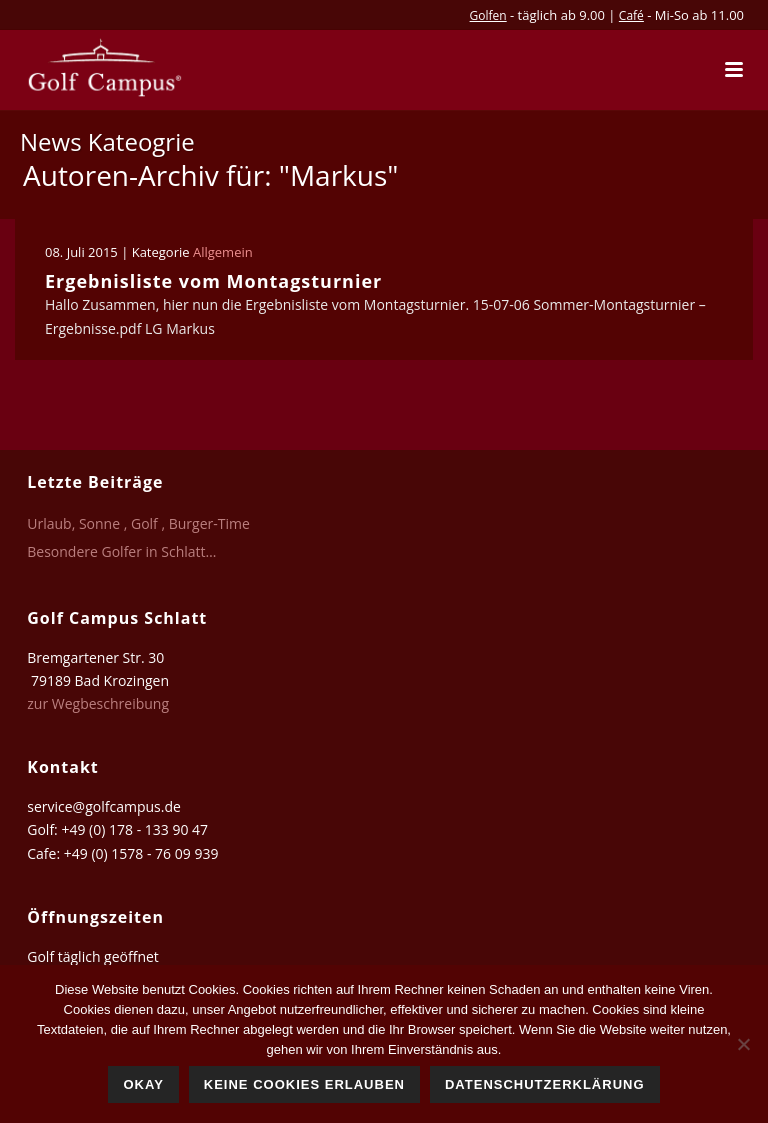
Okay (143, 1084)
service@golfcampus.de (104, 806)
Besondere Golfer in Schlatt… (121, 552)
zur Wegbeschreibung (99, 703)
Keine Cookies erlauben (304, 1084)
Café (631, 15)
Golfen (488, 15)
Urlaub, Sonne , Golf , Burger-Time (138, 524)
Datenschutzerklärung (545, 1084)
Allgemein (223, 252)
